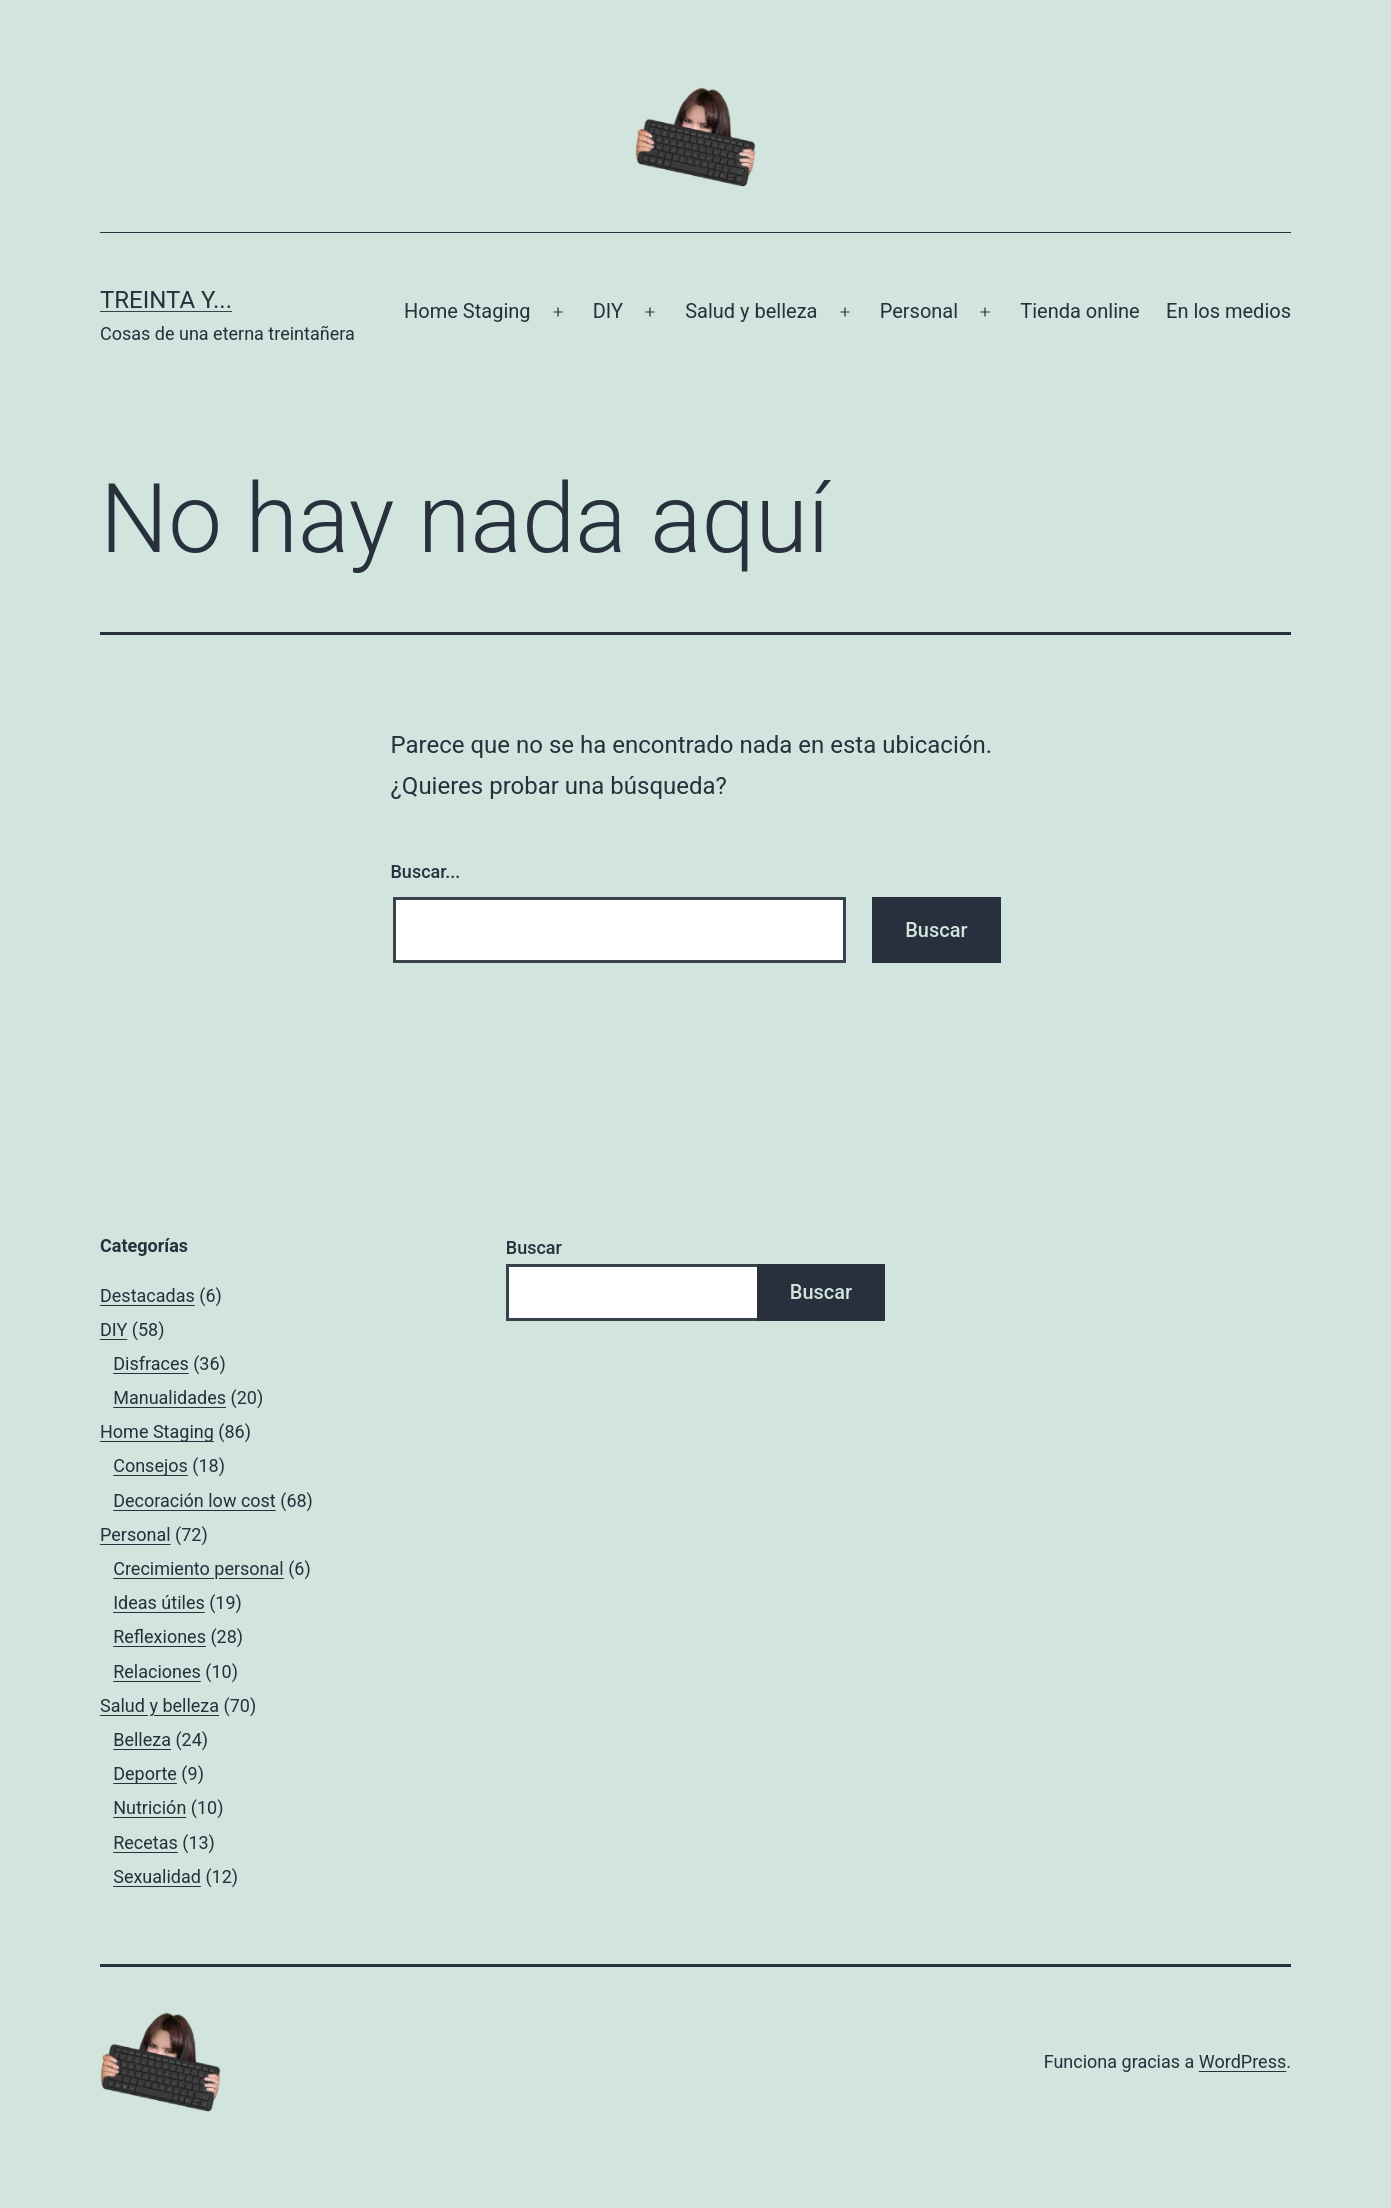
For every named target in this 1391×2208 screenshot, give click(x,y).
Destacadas (147, 1295)
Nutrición (149, 1807)
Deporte (145, 1773)
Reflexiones (159, 1636)
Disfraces (151, 1363)
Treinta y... (166, 300)
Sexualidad (157, 1876)
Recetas (145, 1842)
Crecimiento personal (198, 1568)
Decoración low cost (194, 1500)
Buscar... (426, 871)
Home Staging (467, 311)
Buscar (534, 1247)
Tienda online (1079, 311)
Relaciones (157, 1671)
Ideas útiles (159, 1602)
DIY (608, 311)
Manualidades (169, 1397)
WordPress (1242, 2061)
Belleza (142, 1739)
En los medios (1228, 311)
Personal (919, 311)
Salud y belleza (751, 311)
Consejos (150, 1465)
